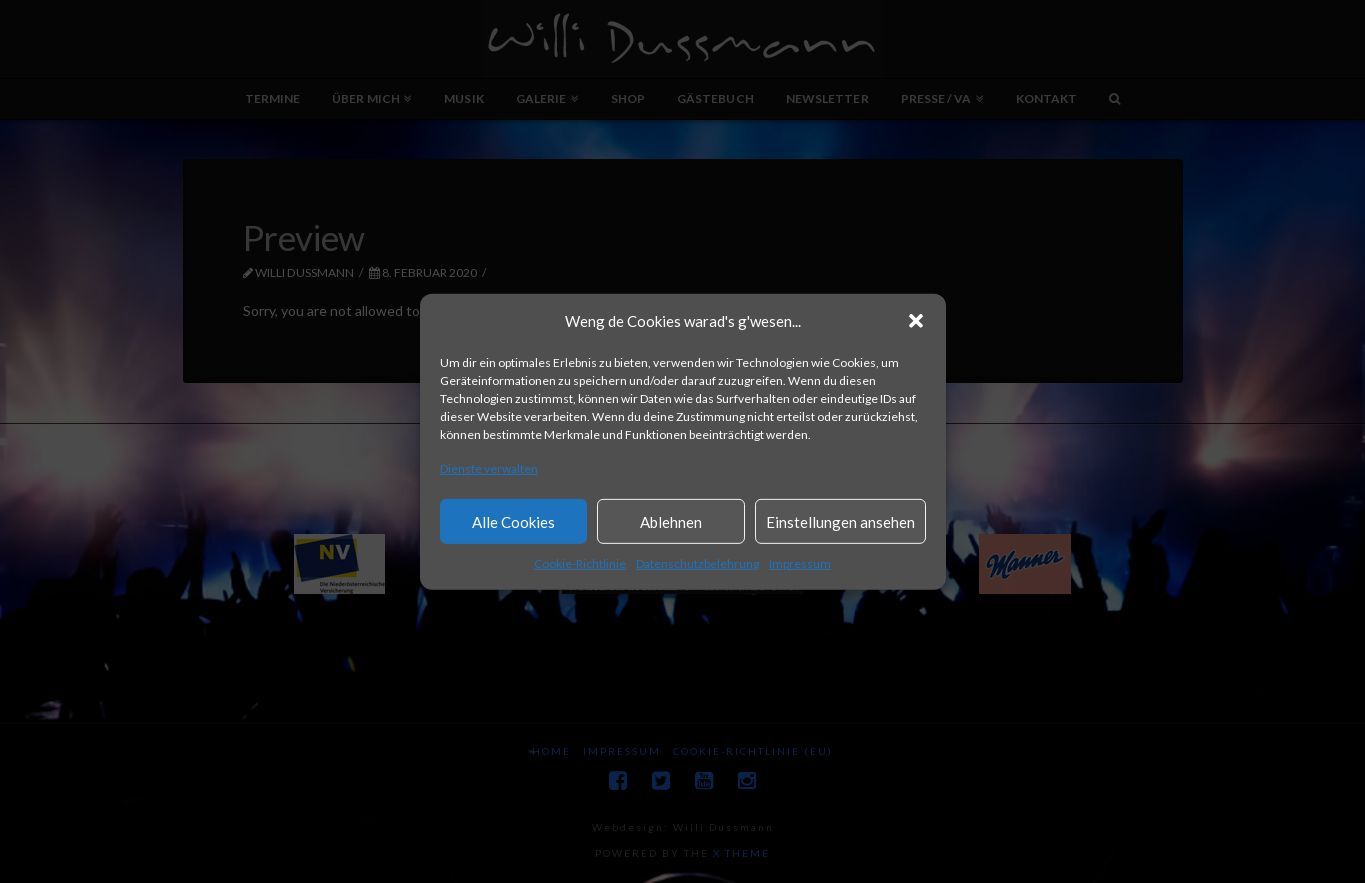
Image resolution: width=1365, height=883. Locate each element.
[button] (916, 321)
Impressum (800, 563)
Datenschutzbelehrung (697, 563)
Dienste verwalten (489, 468)
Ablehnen (671, 522)
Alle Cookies (513, 522)
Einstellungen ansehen (840, 522)
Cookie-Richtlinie (580, 563)
